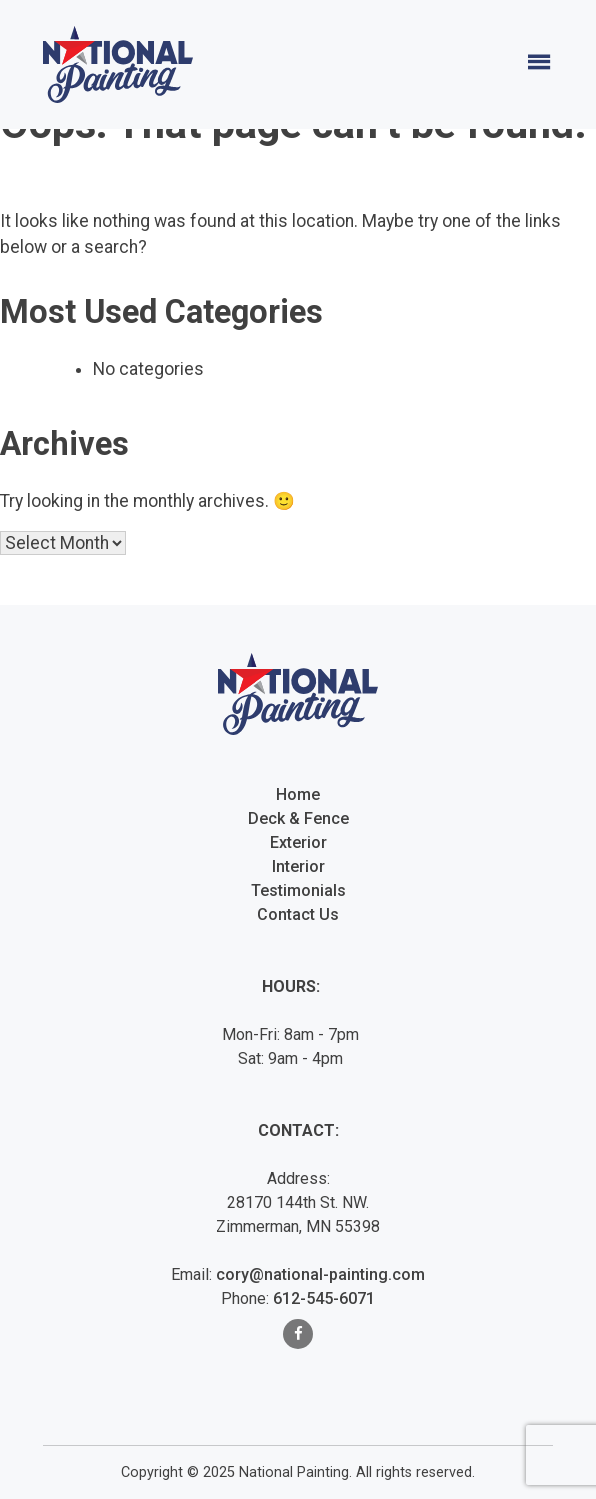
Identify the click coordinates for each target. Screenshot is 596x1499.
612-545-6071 (324, 1298)
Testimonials (298, 890)
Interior (298, 866)
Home (298, 794)
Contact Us (298, 914)
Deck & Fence (298, 818)
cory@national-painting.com (320, 1274)
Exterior (298, 842)
